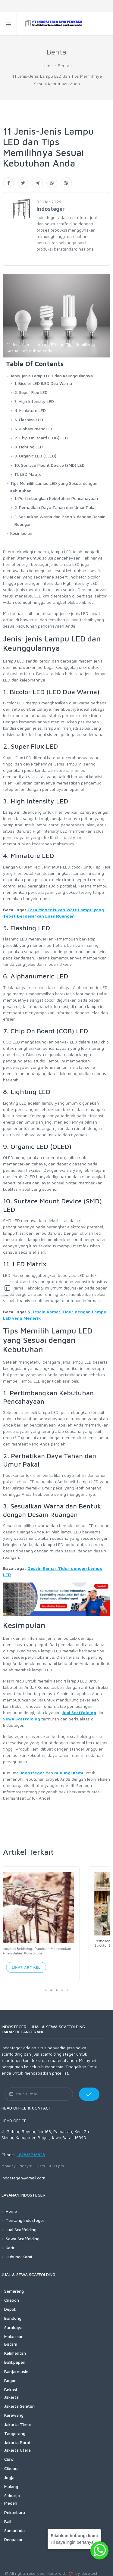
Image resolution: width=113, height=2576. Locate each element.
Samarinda (14, 2522)
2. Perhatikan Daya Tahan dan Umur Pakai (55, 507)
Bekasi (10, 2381)
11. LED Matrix (27, 474)
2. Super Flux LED (31, 392)
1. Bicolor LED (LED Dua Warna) (44, 383)
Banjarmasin (16, 2363)
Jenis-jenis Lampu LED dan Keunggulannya (51, 375)
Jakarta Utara (17, 2442)
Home (47, 65)
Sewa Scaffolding (21, 1718)
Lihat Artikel (56, 1959)
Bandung (12, 2310)
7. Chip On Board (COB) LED (41, 437)
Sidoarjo (12, 2487)
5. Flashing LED (28, 419)
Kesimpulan (21, 533)
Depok (10, 2301)
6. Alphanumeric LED (34, 428)
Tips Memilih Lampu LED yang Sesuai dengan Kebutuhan (53, 487)
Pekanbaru (14, 2504)
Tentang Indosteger (25, 2212)
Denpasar (13, 2531)
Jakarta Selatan (19, 2398)
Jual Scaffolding (79, 1712)
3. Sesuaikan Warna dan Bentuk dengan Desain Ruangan (59, 520)
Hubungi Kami (19, 2249)
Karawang (14, 2407)
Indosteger (33, 1772)
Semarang (14, 2283)
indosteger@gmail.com (23, 2170)
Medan (10, 2495)
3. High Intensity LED (34, 401)
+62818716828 (31, 2147)
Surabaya (13, 2319)
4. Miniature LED (30, 410)
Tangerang (14, 2425)
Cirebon (11, 2292)
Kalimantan (15, 2345)
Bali (7, 2513)
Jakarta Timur (17, 2416)
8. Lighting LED (28, 446)
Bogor (10, 2372)
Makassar (13, 2328)
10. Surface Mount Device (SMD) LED (49, 465)
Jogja (9, 2469)
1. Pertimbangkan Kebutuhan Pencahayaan (56, 498)
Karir (10, 2240)
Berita (63, 65)
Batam (10, 2336)
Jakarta (11, 2389)
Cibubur (11, 2460)
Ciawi (9, 2451)
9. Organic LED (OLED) (35, 455)
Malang (11, 2478)
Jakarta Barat (17, 2434)
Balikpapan (14, 2354)
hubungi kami (68, 1772)
